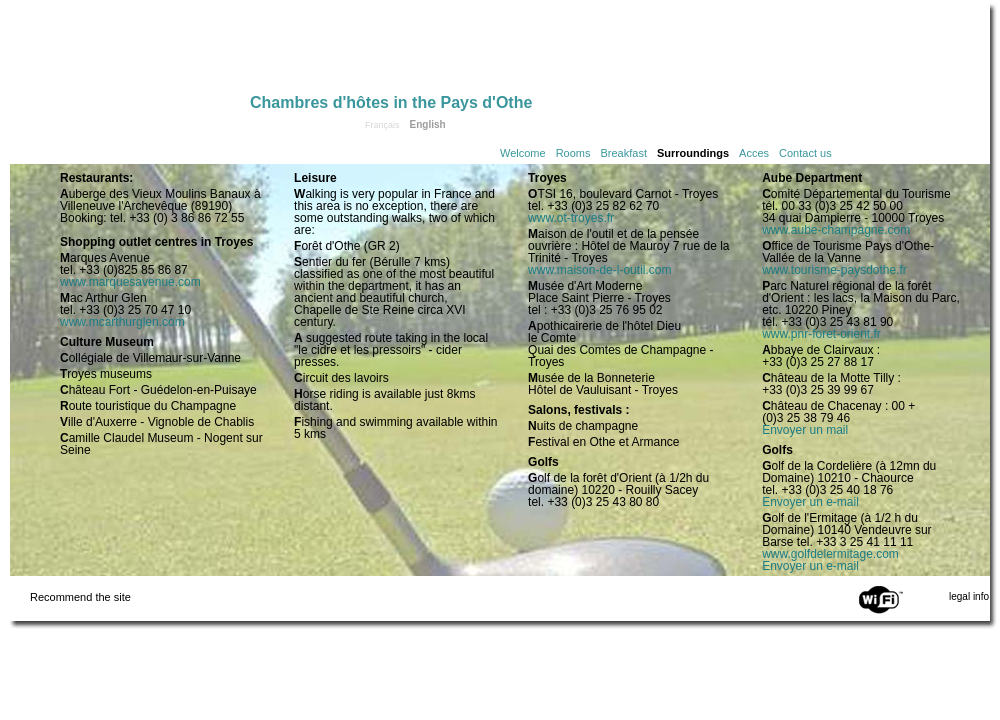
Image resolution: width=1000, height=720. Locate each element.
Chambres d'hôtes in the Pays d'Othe (391, 102)
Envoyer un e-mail (810, 502)
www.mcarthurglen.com (122, 322)
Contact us (805, 153)
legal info (969, 596)
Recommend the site (80, 597)
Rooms (573, 153)
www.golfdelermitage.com (830, 554)
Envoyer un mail (805, 430)
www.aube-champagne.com (836, 230)
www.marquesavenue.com (130, 282)
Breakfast (624, 153)
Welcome (523, 153)
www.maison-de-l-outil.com (599, 270)
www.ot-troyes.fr (571, 218)
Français (382, 125)
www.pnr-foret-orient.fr (821, 334)
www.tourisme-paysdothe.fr (834, 270)
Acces (754, 153)
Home (130, 52)
